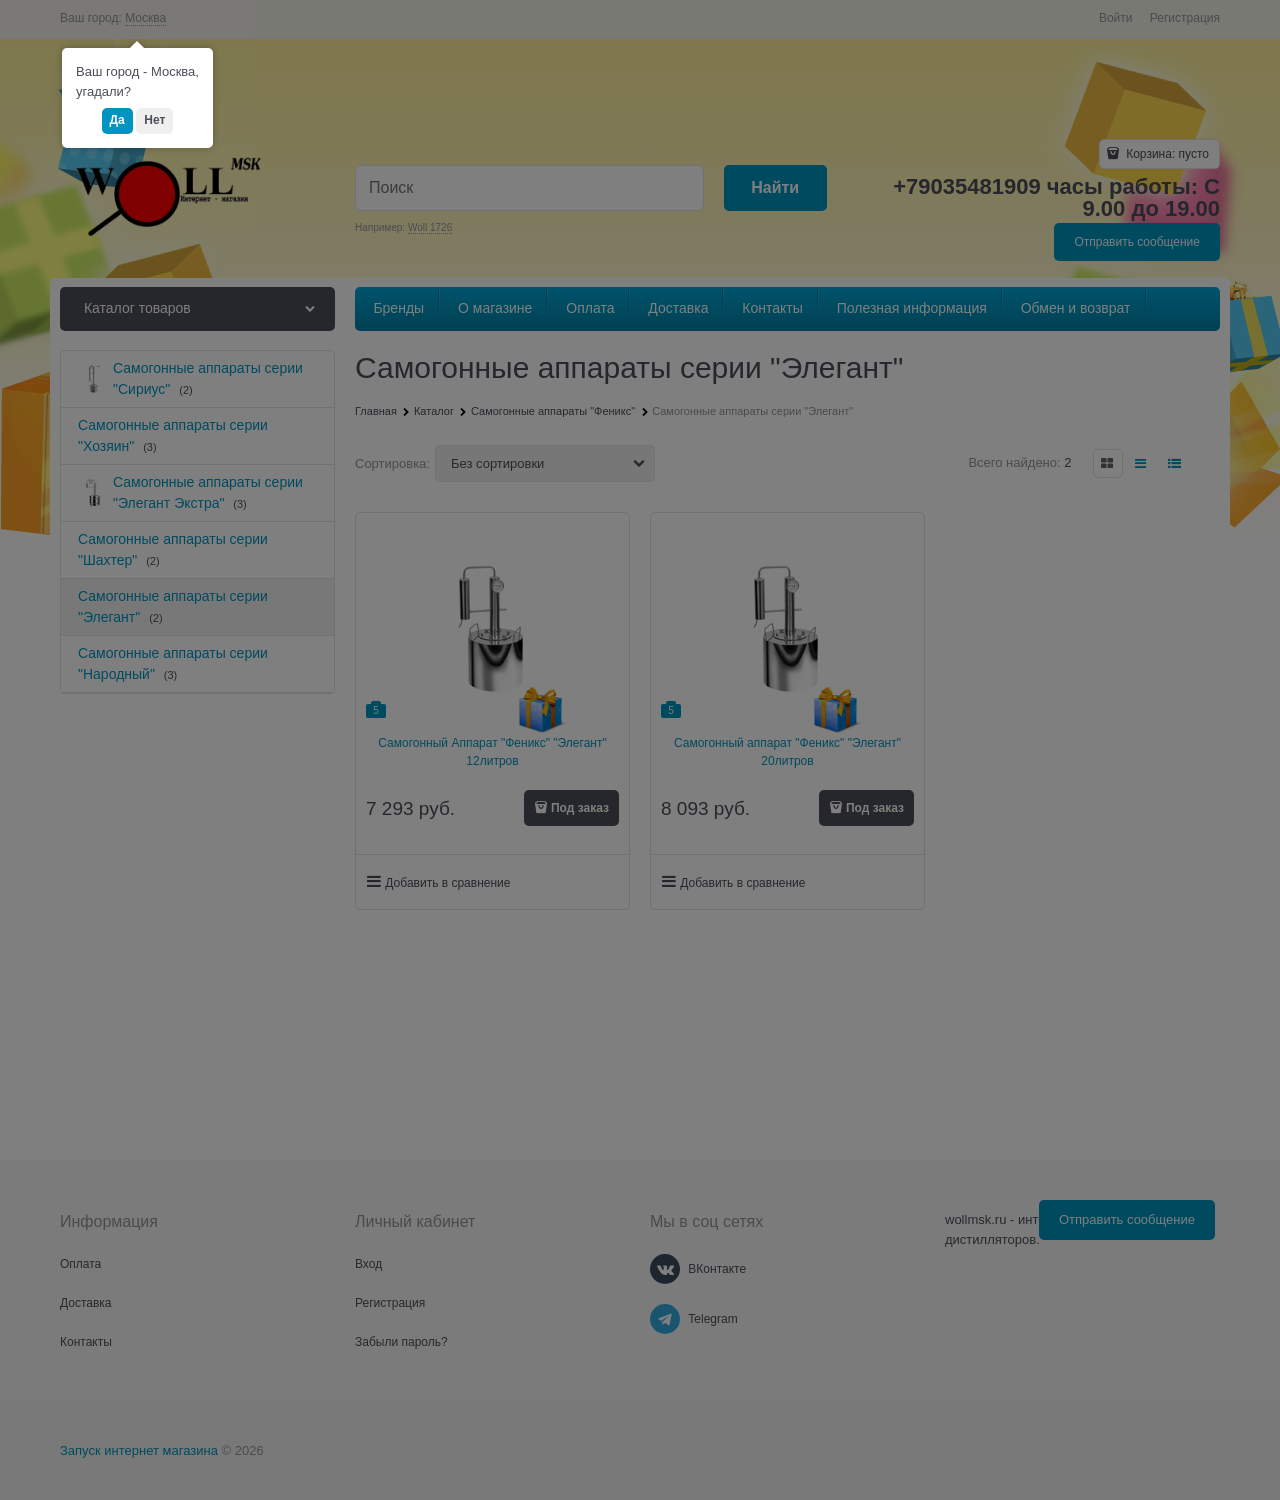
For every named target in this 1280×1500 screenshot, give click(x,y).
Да (117, 120)
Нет (154, 120)
